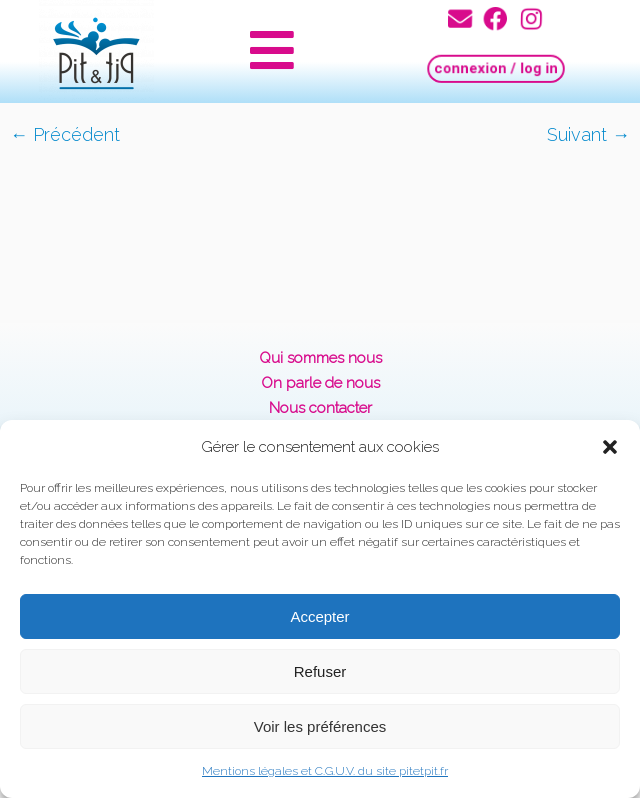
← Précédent (65, 134)
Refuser (320, 671)
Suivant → (588, 134)
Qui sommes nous (320, 358)
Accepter (319, 616)
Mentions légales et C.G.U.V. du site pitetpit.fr (325, 771)
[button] (610, 447)
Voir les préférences (320, 726)
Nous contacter (320, 408)
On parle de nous (320, 383)
